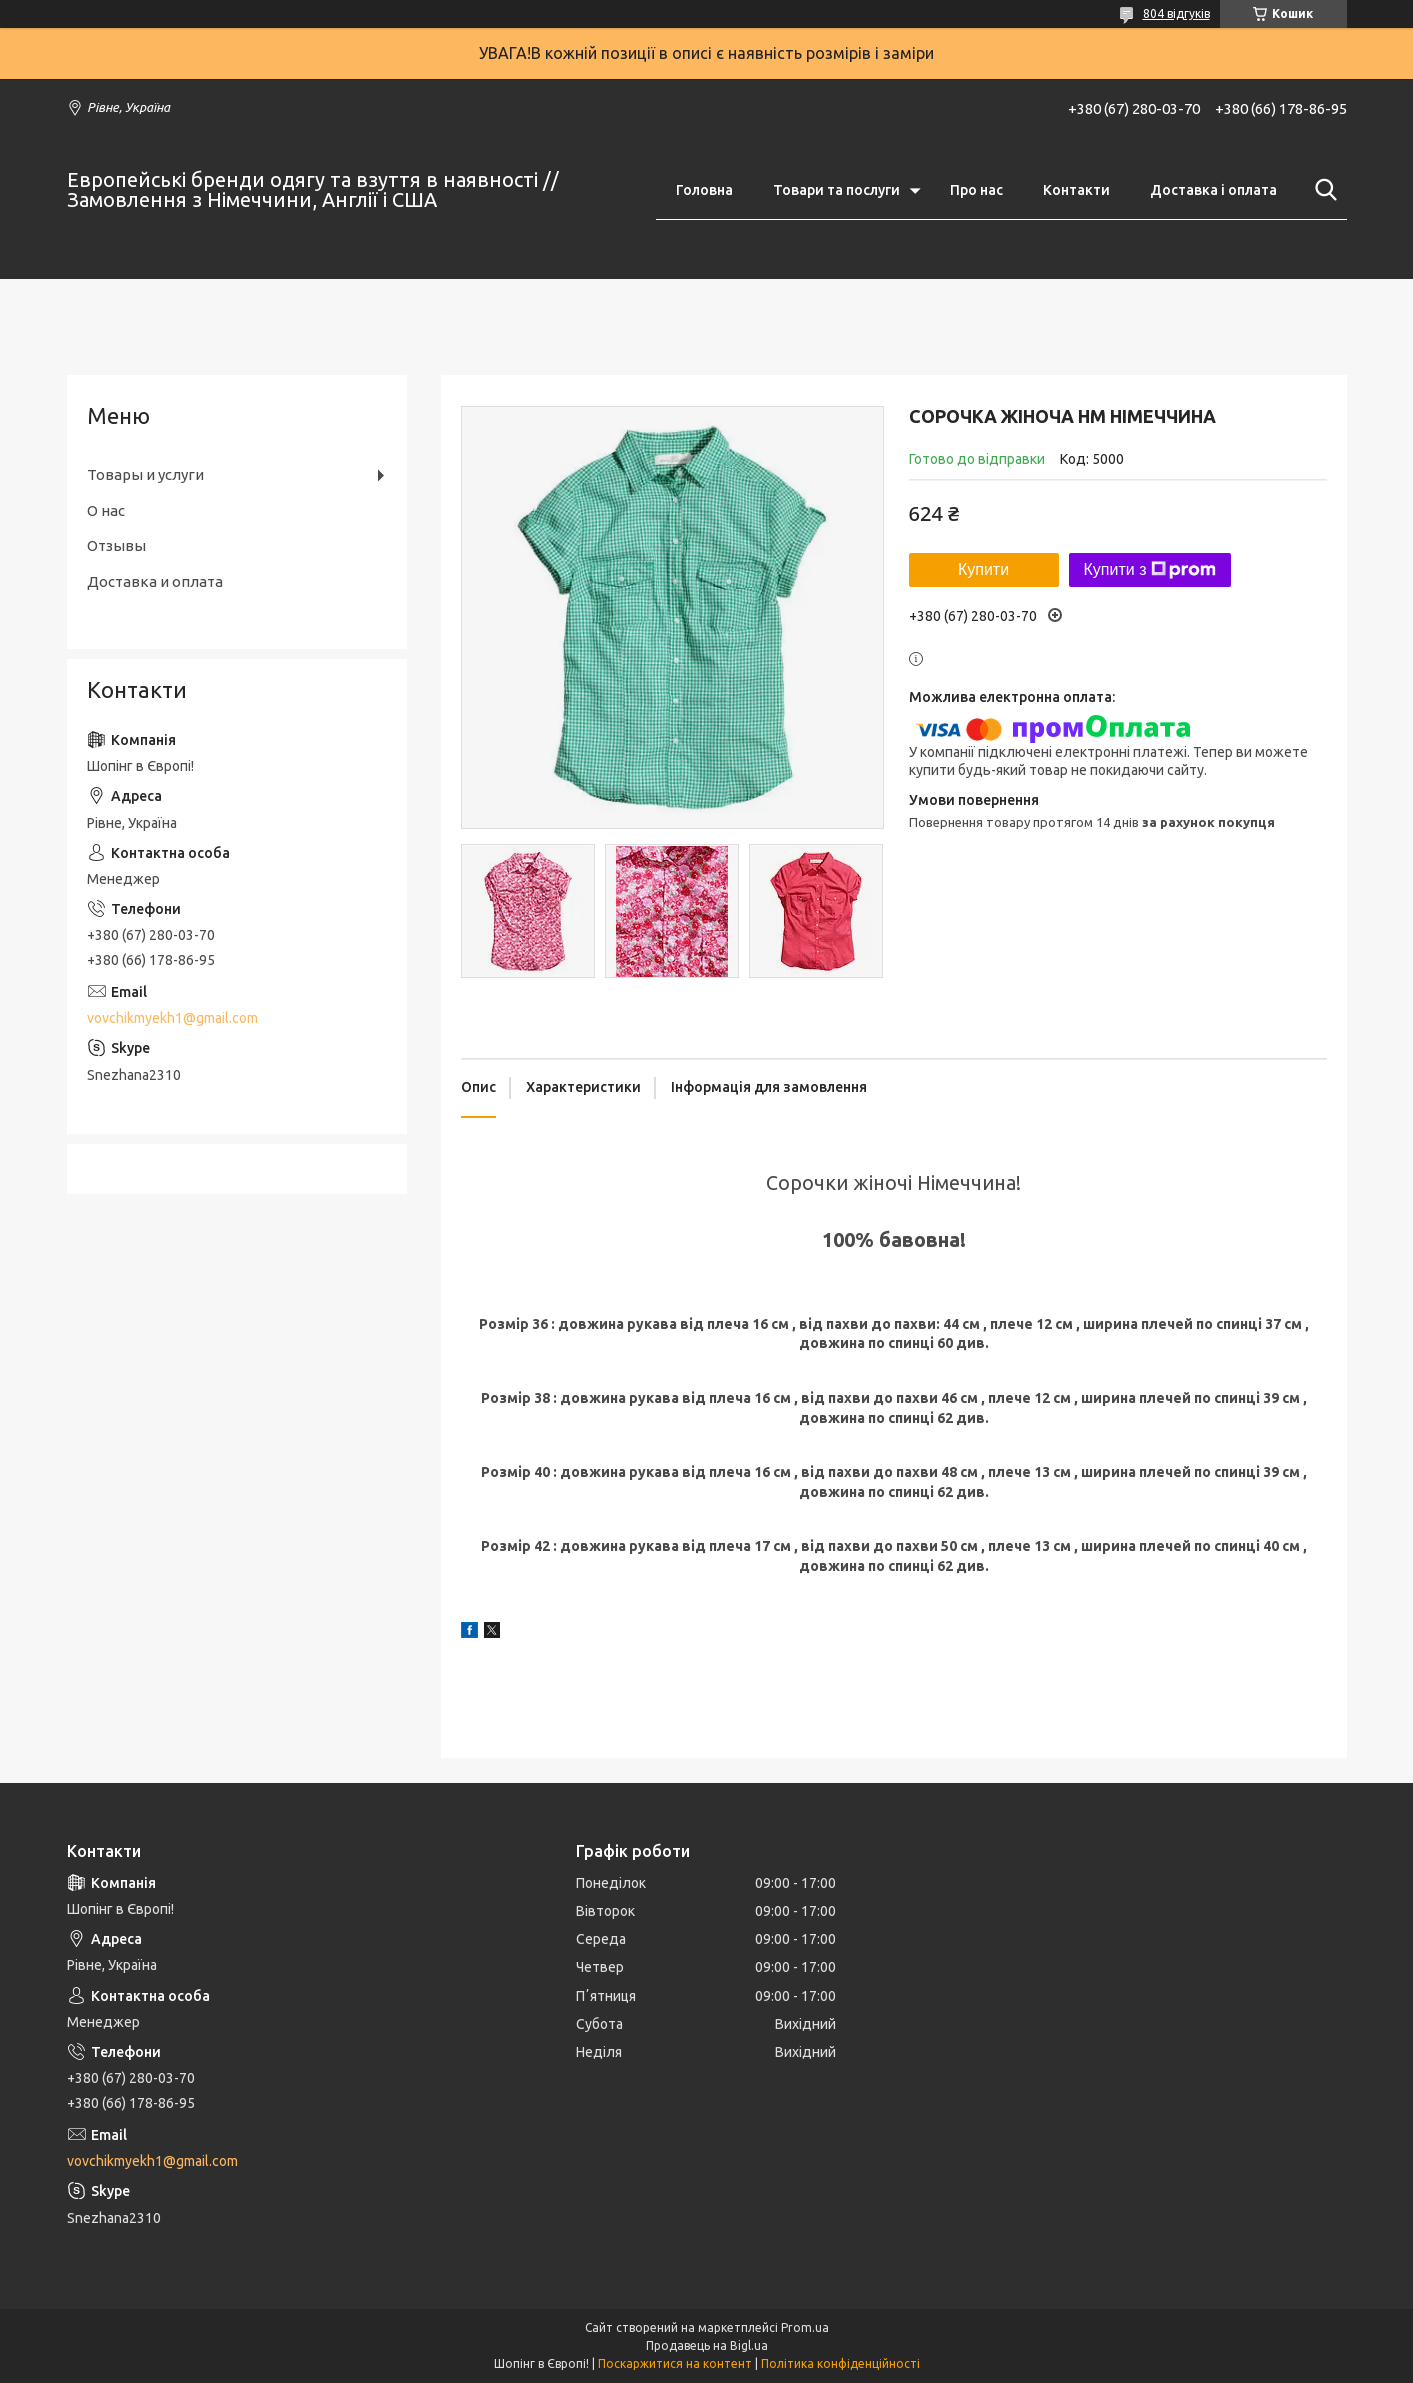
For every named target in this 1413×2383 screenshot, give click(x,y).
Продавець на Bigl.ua (707, 2345)
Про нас (976, 190)
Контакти (1076, 190)
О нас (106, 510)
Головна (704, 190)
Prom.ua (805, 2327)
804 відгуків (1176, 13)
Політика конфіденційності (840, 2363)
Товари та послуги (836, 190)
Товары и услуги (145, 474)
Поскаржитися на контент (675, 2363)
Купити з (1150, 570)
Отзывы (116, 545)
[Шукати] (1322, 190)
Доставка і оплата (1213, 190)
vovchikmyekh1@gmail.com (172, 1018)
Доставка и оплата (155, 581)
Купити (983, 569)
